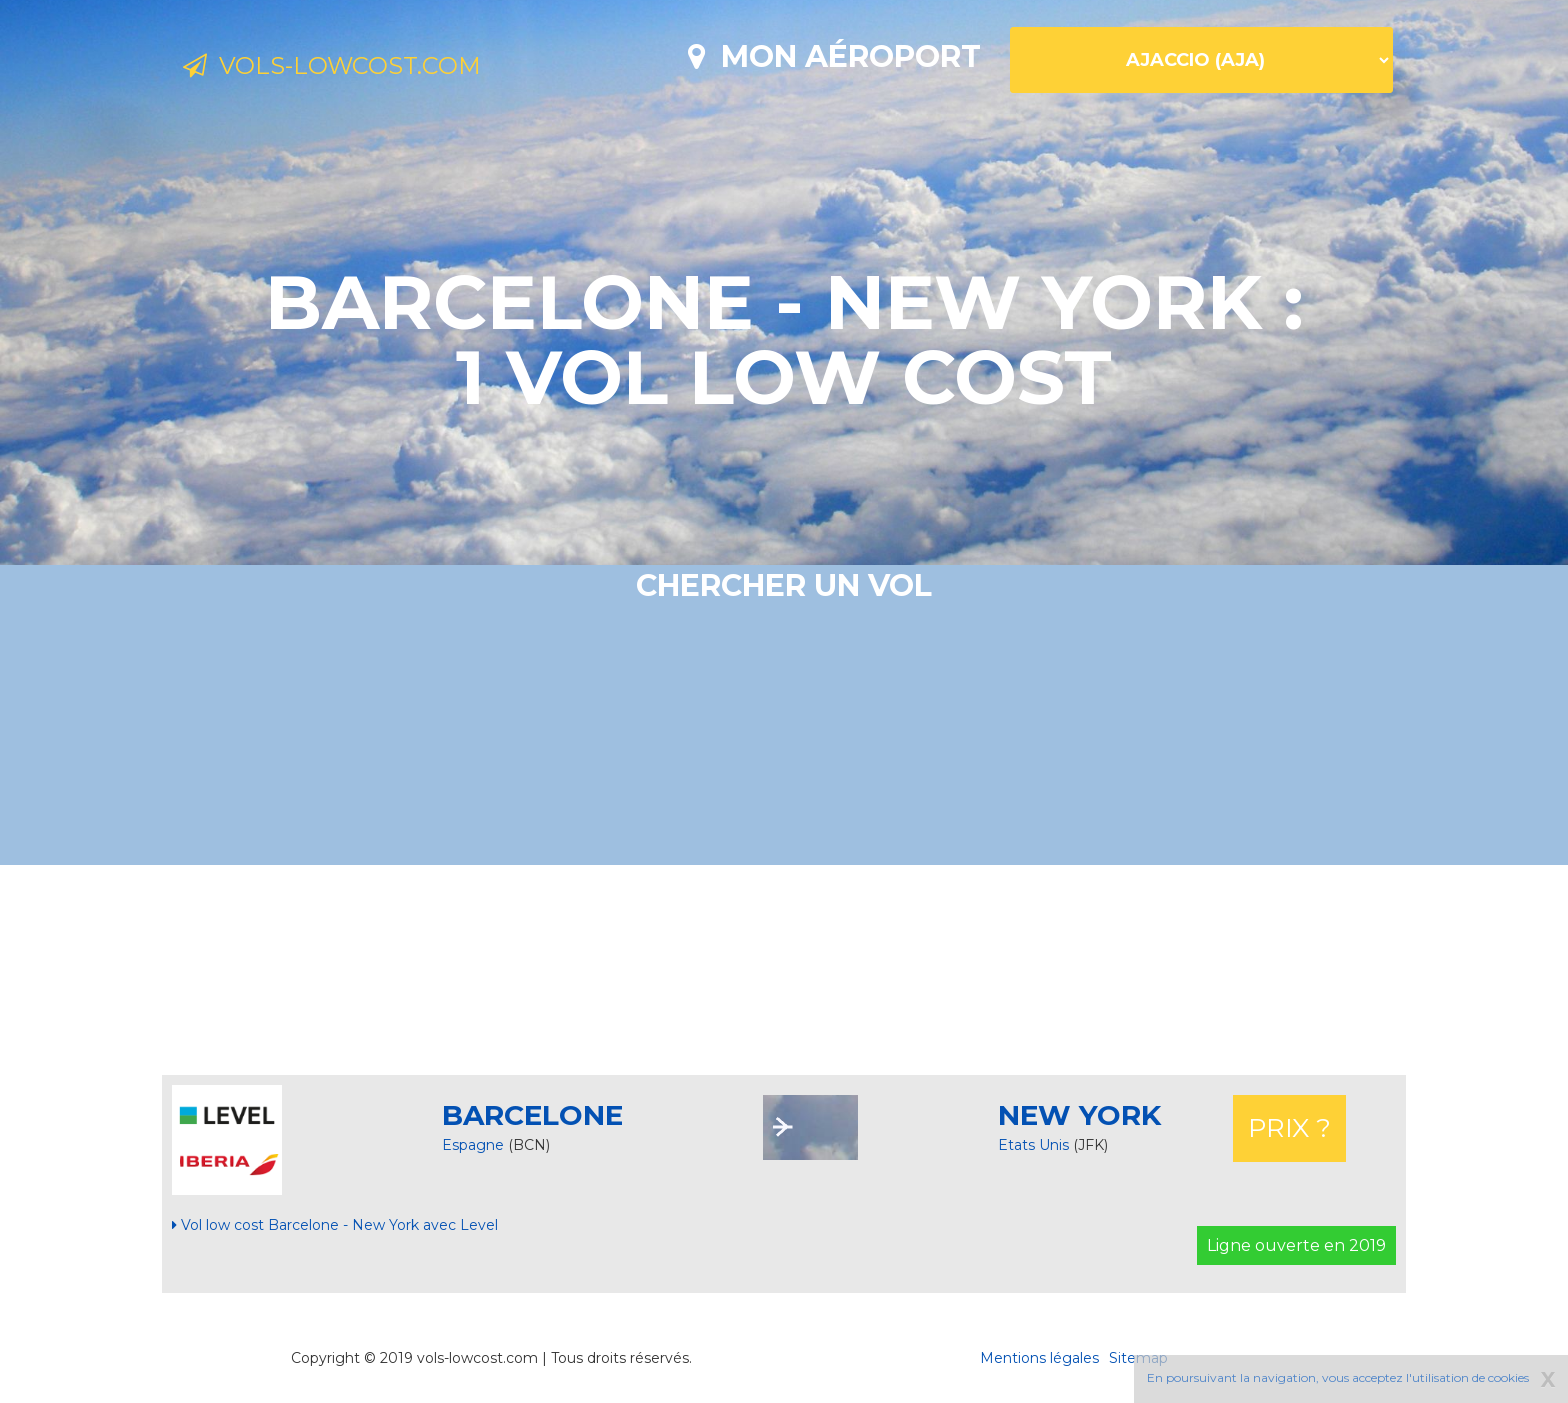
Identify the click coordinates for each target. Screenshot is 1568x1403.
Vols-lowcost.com (349, 68)
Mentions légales (1039, 1358)
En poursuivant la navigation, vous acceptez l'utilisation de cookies (1338, 1377)
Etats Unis (1035, 1145)
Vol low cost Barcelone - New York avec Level (335, 1225)
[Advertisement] (784, 970)
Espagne (473, 1145)
